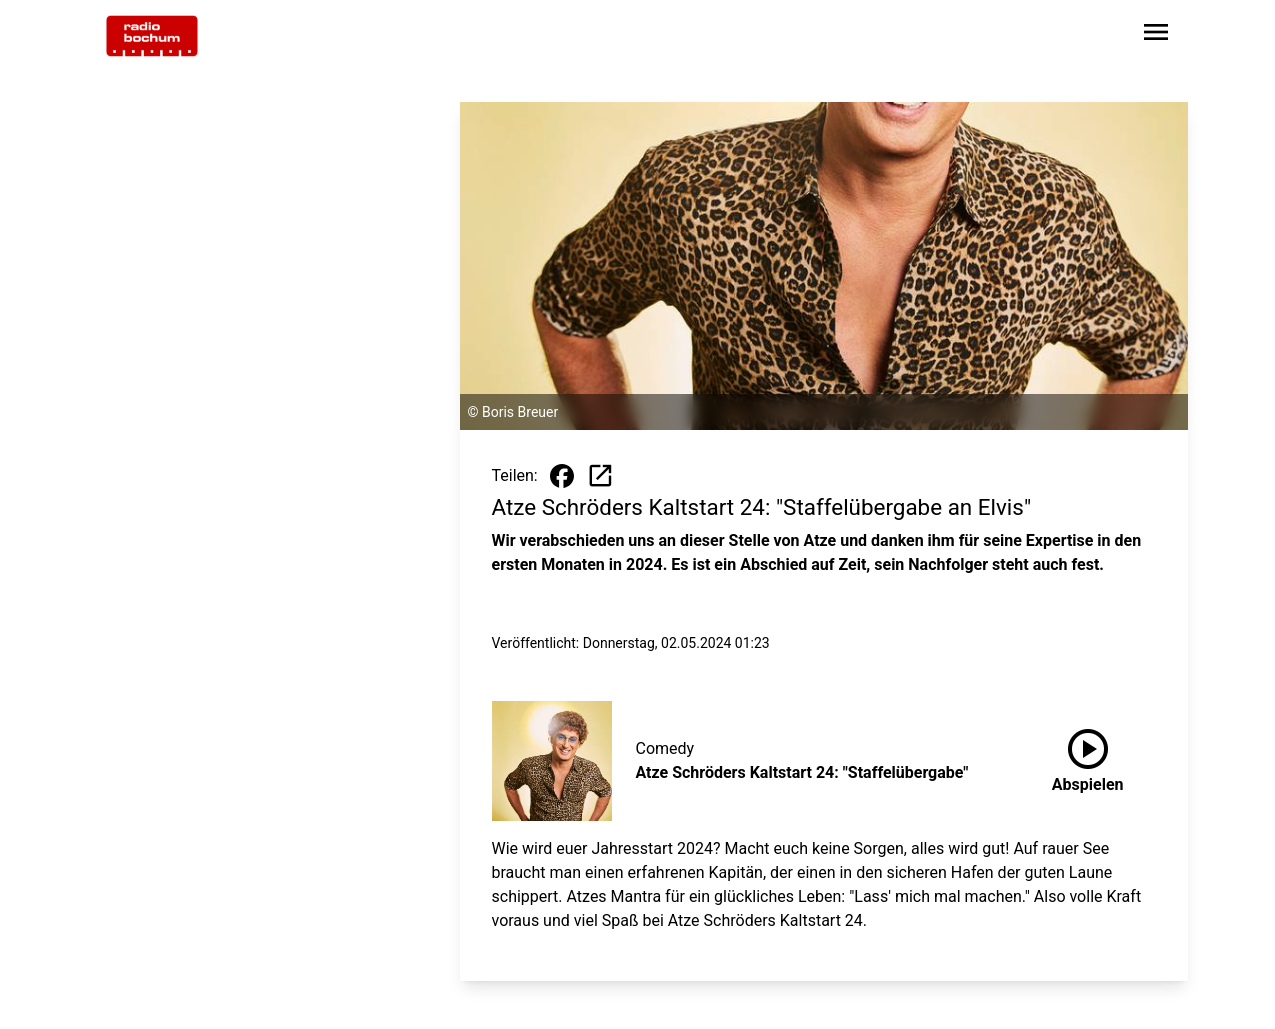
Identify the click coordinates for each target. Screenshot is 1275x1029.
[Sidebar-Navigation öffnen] (1156, 35)
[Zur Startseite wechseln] (152, 36)
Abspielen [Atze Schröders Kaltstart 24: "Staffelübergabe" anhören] (1088, 757)
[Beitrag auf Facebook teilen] (562, 476)
